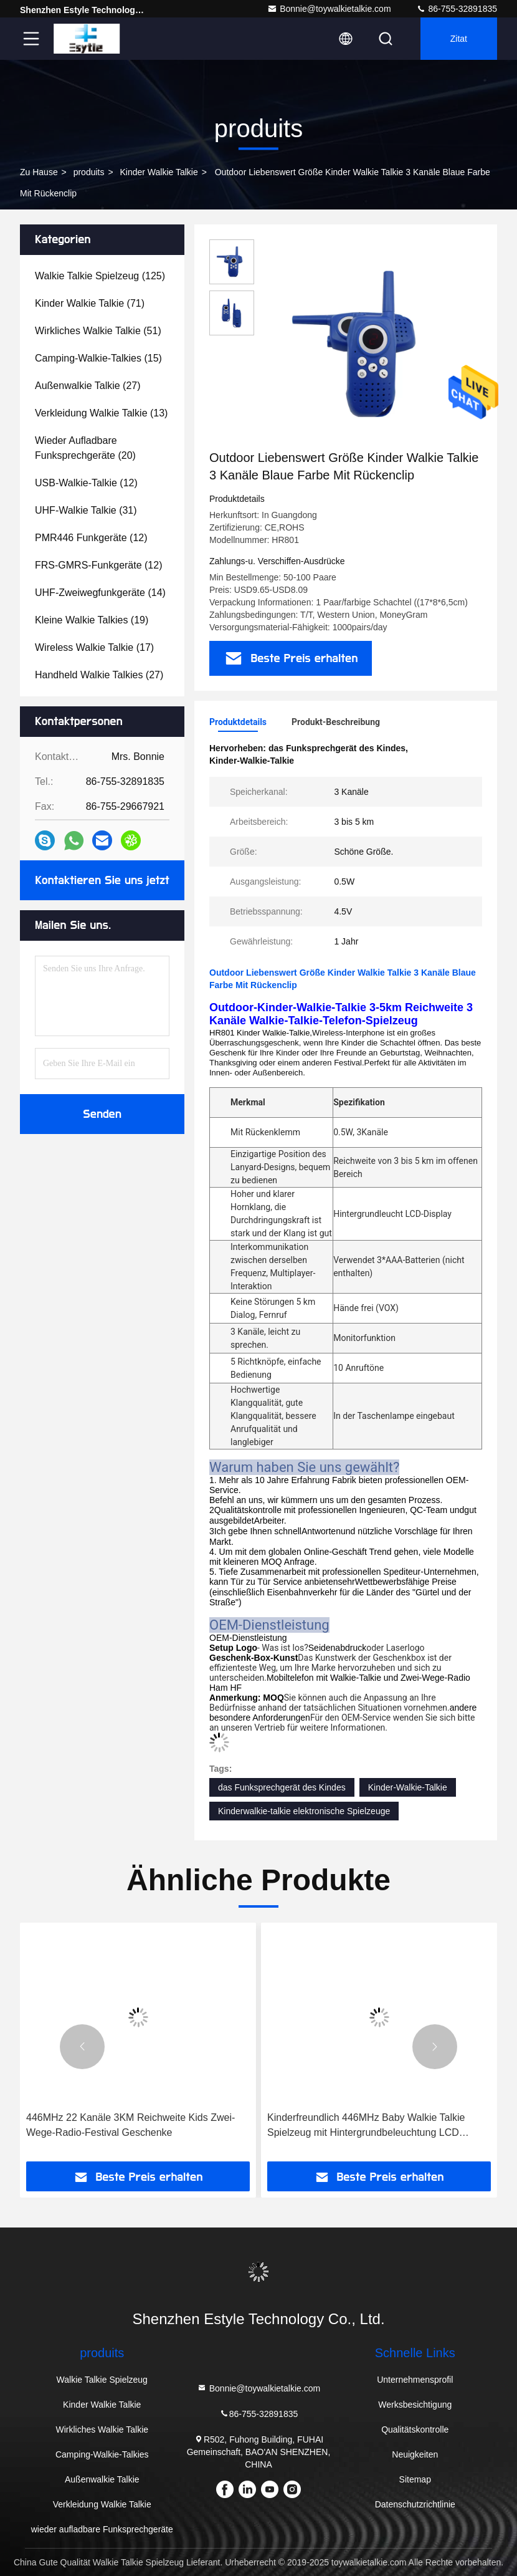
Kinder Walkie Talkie (158, 172)
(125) (100, 276)
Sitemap (415, 2479)
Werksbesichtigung (415, 2405)
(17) (94, 647)
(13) (101, 413)
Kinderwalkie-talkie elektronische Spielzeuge (304, 1811)
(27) (88, 385)
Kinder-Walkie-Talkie (407, 1787)
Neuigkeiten (415, 2454)
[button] (82, 2046)
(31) (86, 510)
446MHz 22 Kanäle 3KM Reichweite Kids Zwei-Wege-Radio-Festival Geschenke (130, 2125)
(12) (86, 483)
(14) (100, 592)
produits (89, 172)
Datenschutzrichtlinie (415, 2504)
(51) (98, 330)
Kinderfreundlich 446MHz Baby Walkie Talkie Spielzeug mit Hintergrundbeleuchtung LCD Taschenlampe (366, 2126)
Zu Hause (39, 172)
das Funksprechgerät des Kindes (282, 1787)
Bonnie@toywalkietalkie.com (329, 9)
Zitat (458, 39)
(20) (85, 448)
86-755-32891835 (456, 9)
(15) (98, 358)
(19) (91, 620)
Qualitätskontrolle (414, 2429)
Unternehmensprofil (415, 2380)
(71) (90, 303)
